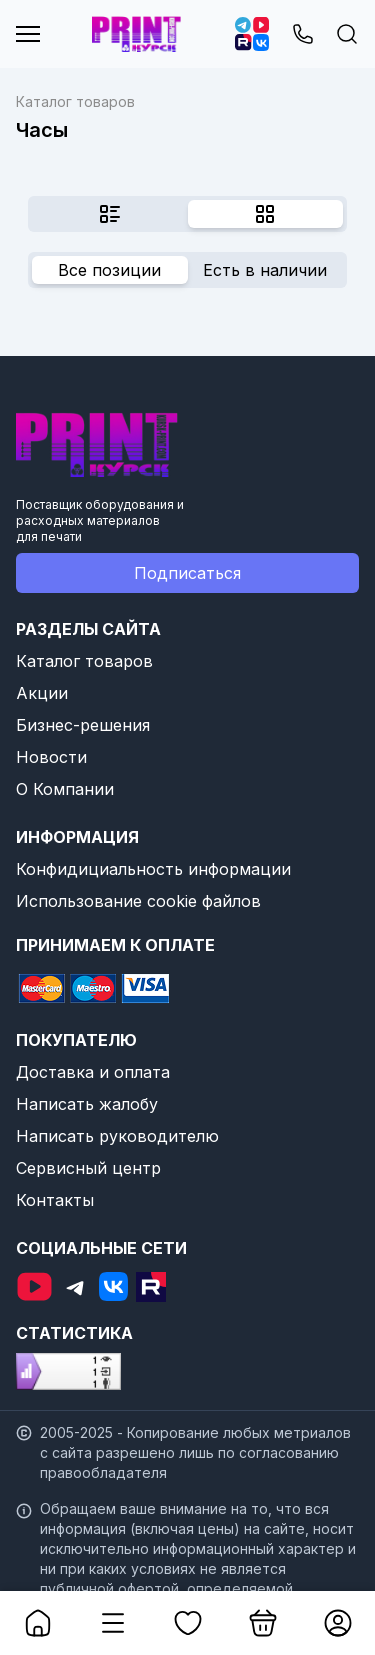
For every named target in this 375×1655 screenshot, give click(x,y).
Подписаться (187, 573)
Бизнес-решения (83, 725)
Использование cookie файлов (138, 901)
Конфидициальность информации (153, 869)
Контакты (55, 1200)
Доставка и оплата (93, 1072)
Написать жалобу (87, 1104)
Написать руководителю (117, 1136)
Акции (42, 693)
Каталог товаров (84, 661)
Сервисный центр (88, 1168)
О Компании (65, 789)
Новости (51, 757)
